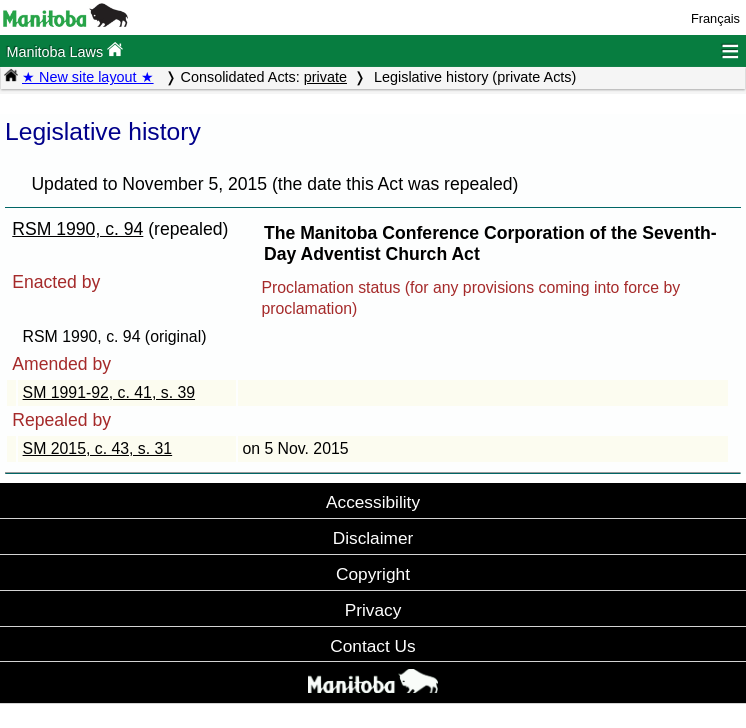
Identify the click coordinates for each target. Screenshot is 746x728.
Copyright (373, 574)
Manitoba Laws (64, 50)
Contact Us (372, 646)
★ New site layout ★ (88, 77)
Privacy (373, 610)
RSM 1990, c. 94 (77, 229)
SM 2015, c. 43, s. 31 (98, 448)
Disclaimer (373, 538)
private (325, 77)
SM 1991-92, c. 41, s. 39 (109, 392)
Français (715, 18)
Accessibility (373, 502)
